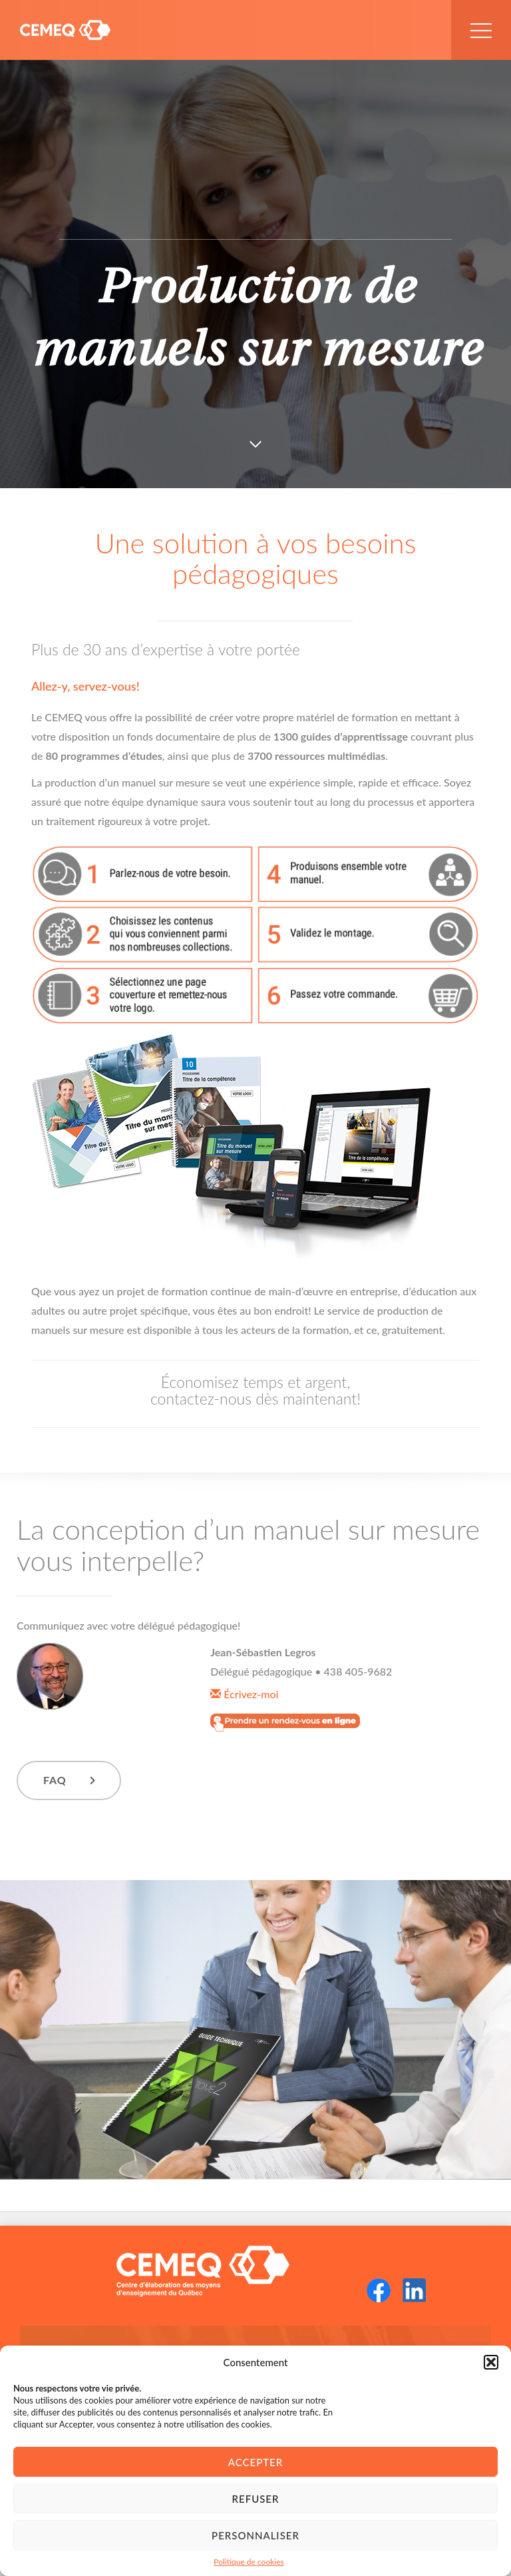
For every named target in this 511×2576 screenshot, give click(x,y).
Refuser (255, 2499)
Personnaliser (255, 2535)
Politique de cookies (248, 2562)
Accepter (255, 2462)
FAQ (55, 1779)
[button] (491, 2362)
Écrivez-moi (244, 1694)
